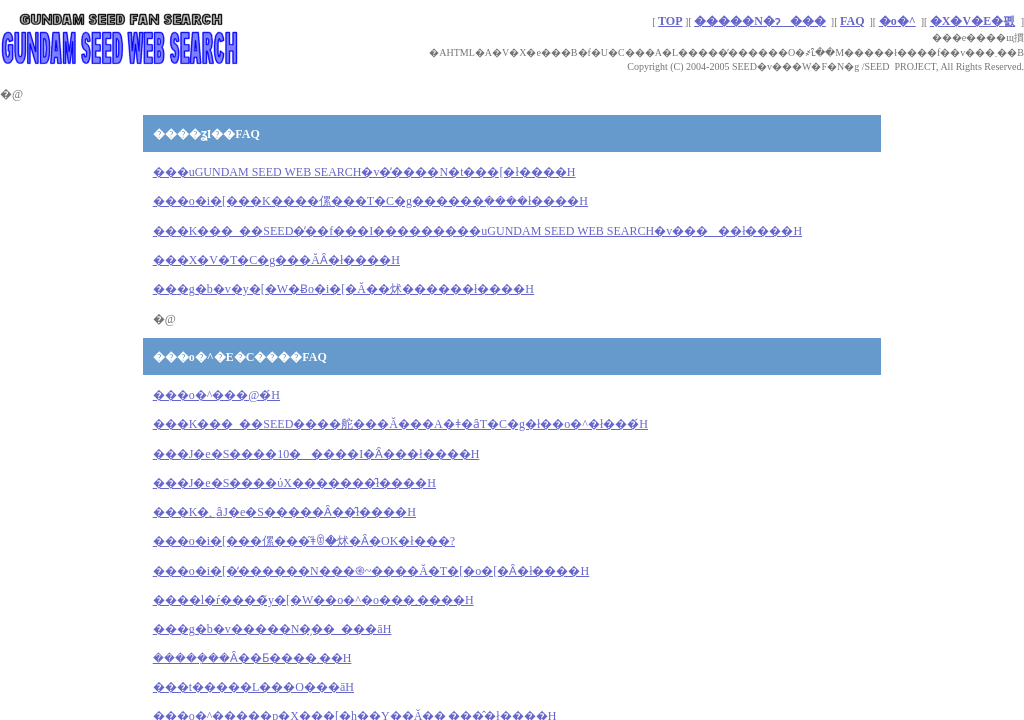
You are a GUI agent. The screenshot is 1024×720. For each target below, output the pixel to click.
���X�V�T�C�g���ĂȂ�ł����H (276, 260)
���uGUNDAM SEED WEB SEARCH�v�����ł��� (477, 231)
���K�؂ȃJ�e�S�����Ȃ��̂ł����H (284, 512)
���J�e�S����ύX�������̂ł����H (294, 483)
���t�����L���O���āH (253, 687)
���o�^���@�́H (216, 395)
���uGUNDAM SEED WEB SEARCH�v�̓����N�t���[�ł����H (364, 172)
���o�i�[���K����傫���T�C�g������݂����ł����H (370, 201)
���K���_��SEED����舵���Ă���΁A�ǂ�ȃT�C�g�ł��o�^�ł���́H (400, 424)
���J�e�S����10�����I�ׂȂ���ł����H (316, 454)
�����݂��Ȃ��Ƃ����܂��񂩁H (252, 658)
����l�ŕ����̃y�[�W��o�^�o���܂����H (313, 600)
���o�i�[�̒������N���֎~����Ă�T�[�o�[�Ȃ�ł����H (371, 571)
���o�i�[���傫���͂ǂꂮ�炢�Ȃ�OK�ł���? (304, 541)
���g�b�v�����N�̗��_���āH (272, 629)
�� (343, 289)
